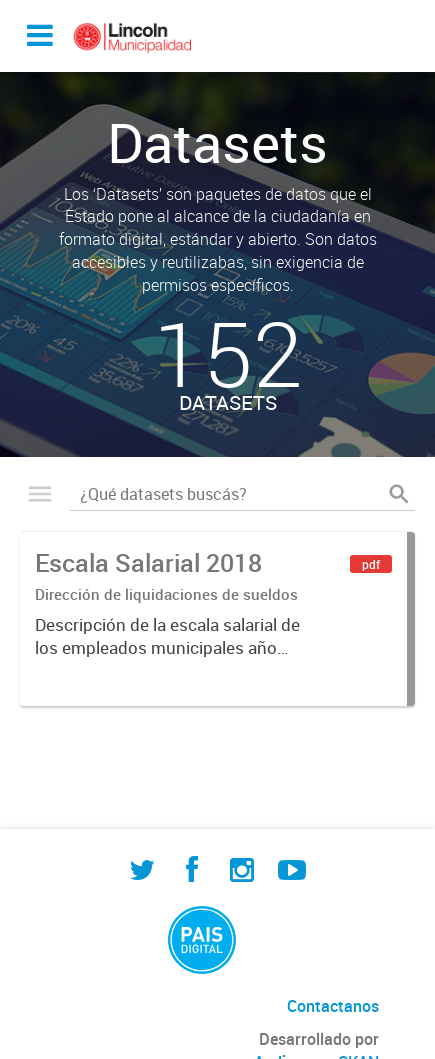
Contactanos (333, 1006)
